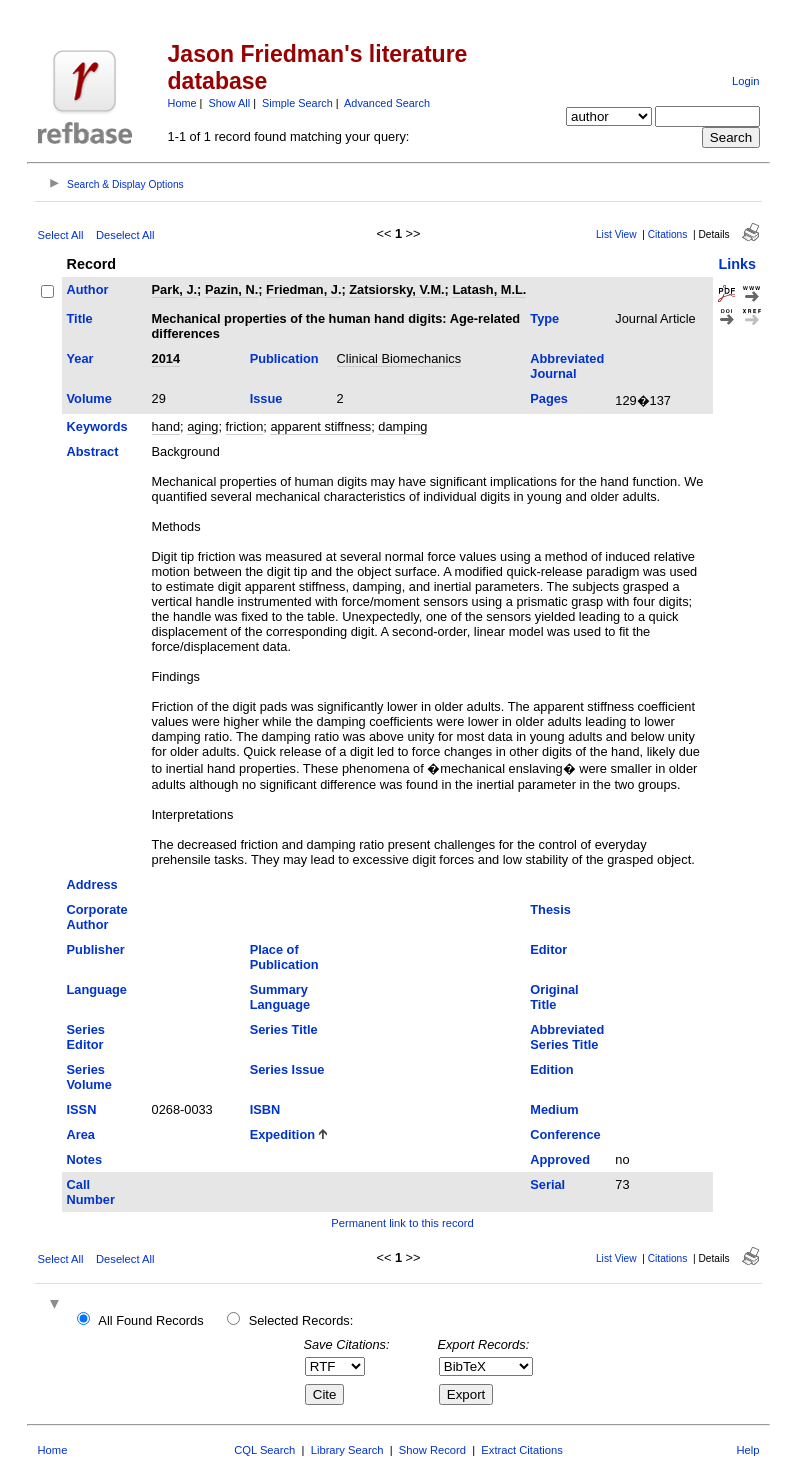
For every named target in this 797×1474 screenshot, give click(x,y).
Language (97, 989)
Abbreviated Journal (567, 366)
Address (92, 884)
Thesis (550, 909)
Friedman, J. (303, 289)
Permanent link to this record (402, 1223)
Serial (547, 1184)
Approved (560, 1159)
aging (202, 426)
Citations (668, 234)
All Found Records (150, 1320)
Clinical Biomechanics (399, 358)
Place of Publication (284, 957)
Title (80, 318)
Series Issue (287, 1069)
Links (737, 264)
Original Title (554, 997)
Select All (61, 235)
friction (245, 426)
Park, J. (175, 289)
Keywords (97, 426)
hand (166, 426)
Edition (551, 1069)
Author (88, 289)
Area (81, 1134)
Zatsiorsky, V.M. (396, 289)
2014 (166, 358)
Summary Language (280, 997)
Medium (554, 1109)
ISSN (82, 1109)
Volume (89, 398)
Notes (85, 1159)
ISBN (265, 1109)
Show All (229, 103)
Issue (266, 398)
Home (182, 103)
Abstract (93, 451)
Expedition (282, 1134)
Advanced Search (387, 103)
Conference (565, 1134)
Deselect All (125, 235)
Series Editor (86, 1037)
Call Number (91, 1192)
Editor (548, 949)
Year (80, 358)
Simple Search (297, 103)
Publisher (96, 949)
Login (745, 81)
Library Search (347, 1450)
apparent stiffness (320, 426)
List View (616, 234)
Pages (549, 398)
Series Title (284, 1029)
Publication (284, 358)
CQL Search (264, 1450)
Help (747, 1450)
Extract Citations (521, 1450)
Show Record (432, 1450)
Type (544, 318)
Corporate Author (97, 917)
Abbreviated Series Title (567, 1037)
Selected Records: (301, 1320)
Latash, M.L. (489, 289)
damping (402, 426)
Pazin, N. (231, 289)
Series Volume (89, 1077)
